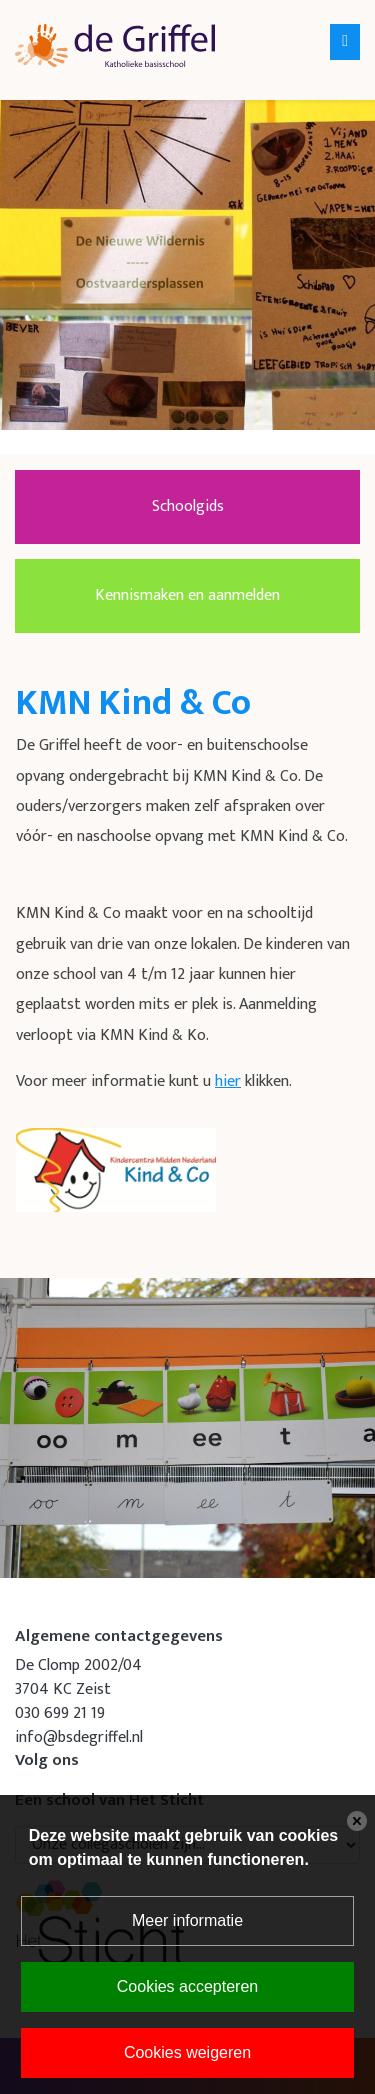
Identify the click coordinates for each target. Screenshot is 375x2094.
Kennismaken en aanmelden (187, 595)
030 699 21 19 (60, 1713)
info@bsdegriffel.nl (79, 1737)
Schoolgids (188, 506)
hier (228, 1081)
